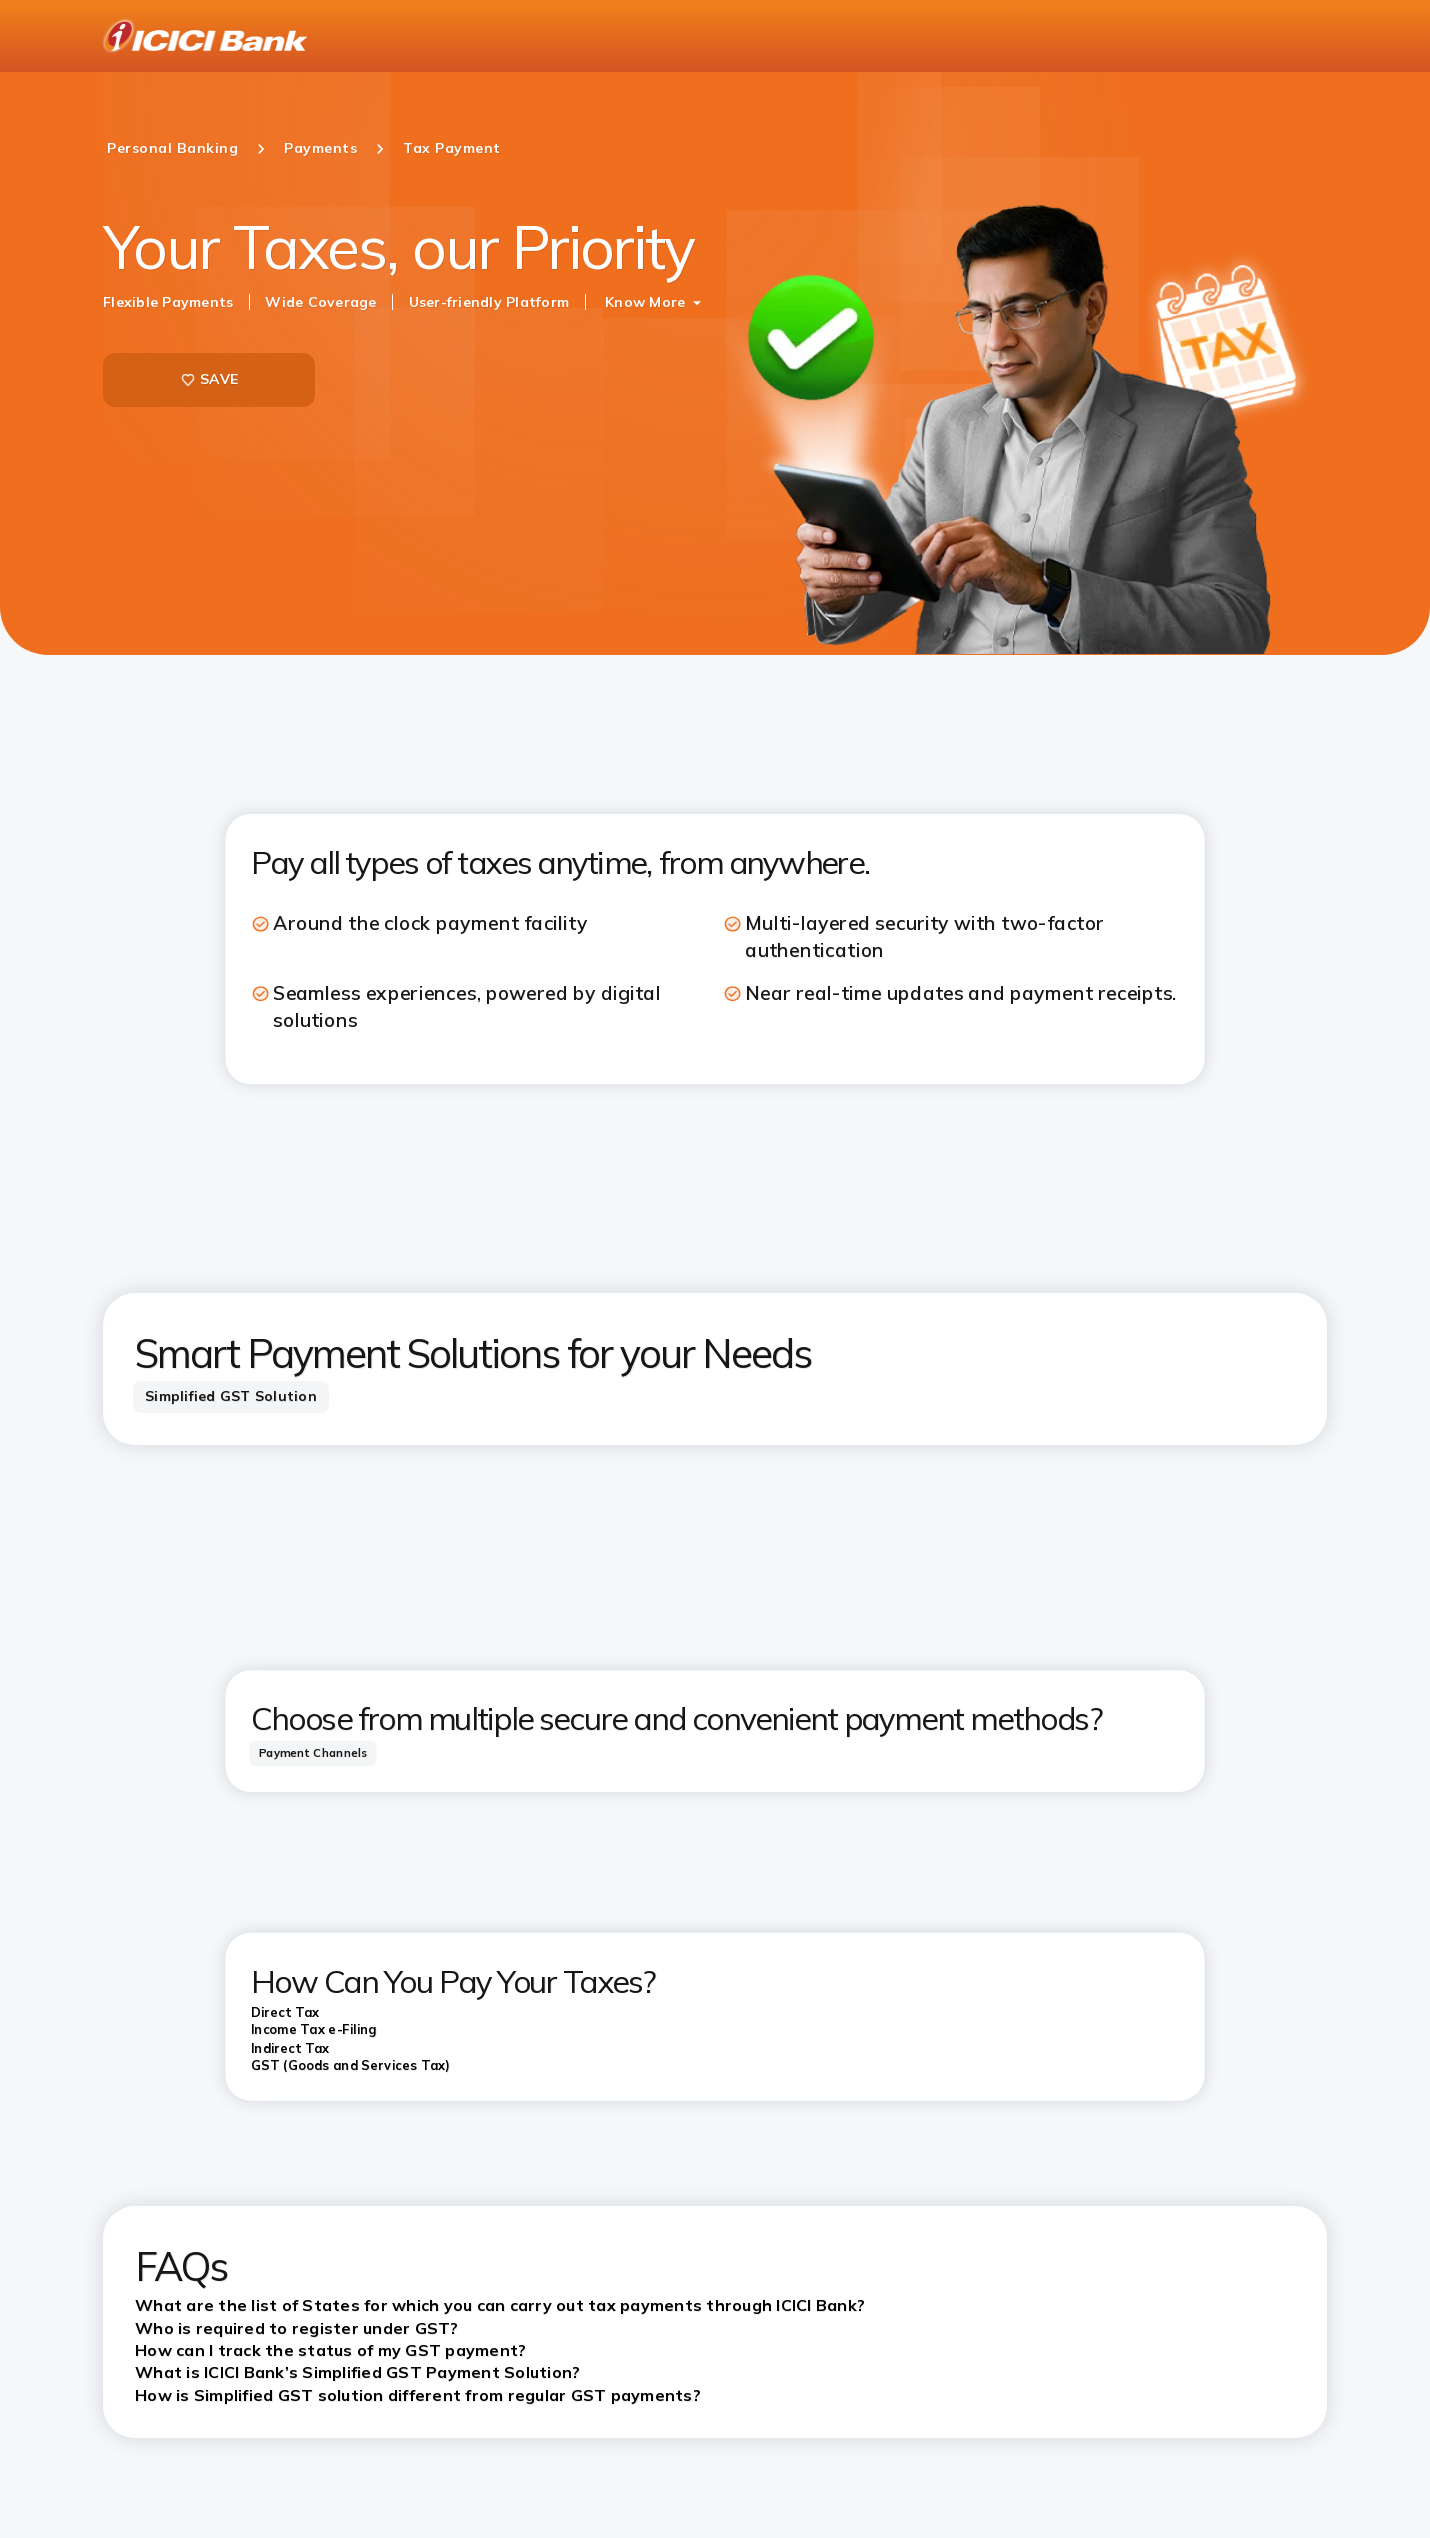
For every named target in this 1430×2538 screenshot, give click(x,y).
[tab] (231, 1397)
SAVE (209, 379)
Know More (645, 302)
